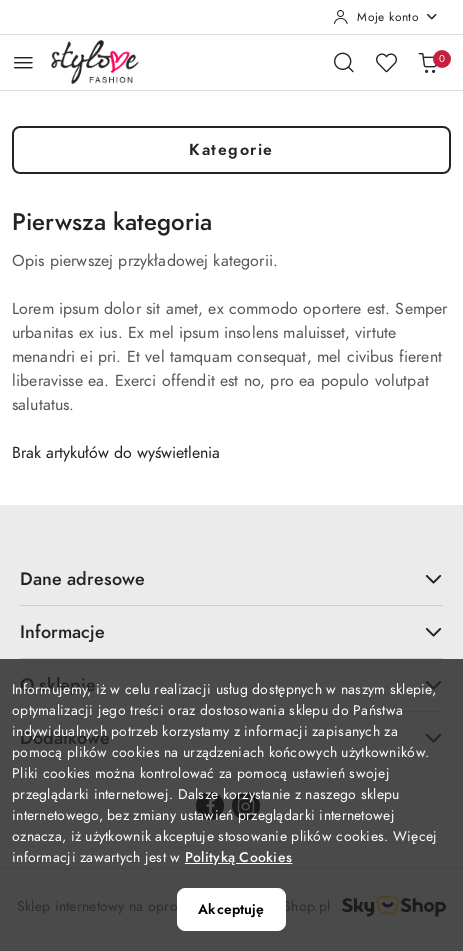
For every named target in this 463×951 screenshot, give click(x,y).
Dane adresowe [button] (231, 578)
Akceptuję (231, 909)
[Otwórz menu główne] (23, 62)
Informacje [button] (231, 631)
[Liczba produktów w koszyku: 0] (428, 62)
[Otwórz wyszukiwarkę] (344, 62)
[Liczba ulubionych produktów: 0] (386, 62)
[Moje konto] (386, 17)
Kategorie (231, 150)
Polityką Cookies (238, 857)
